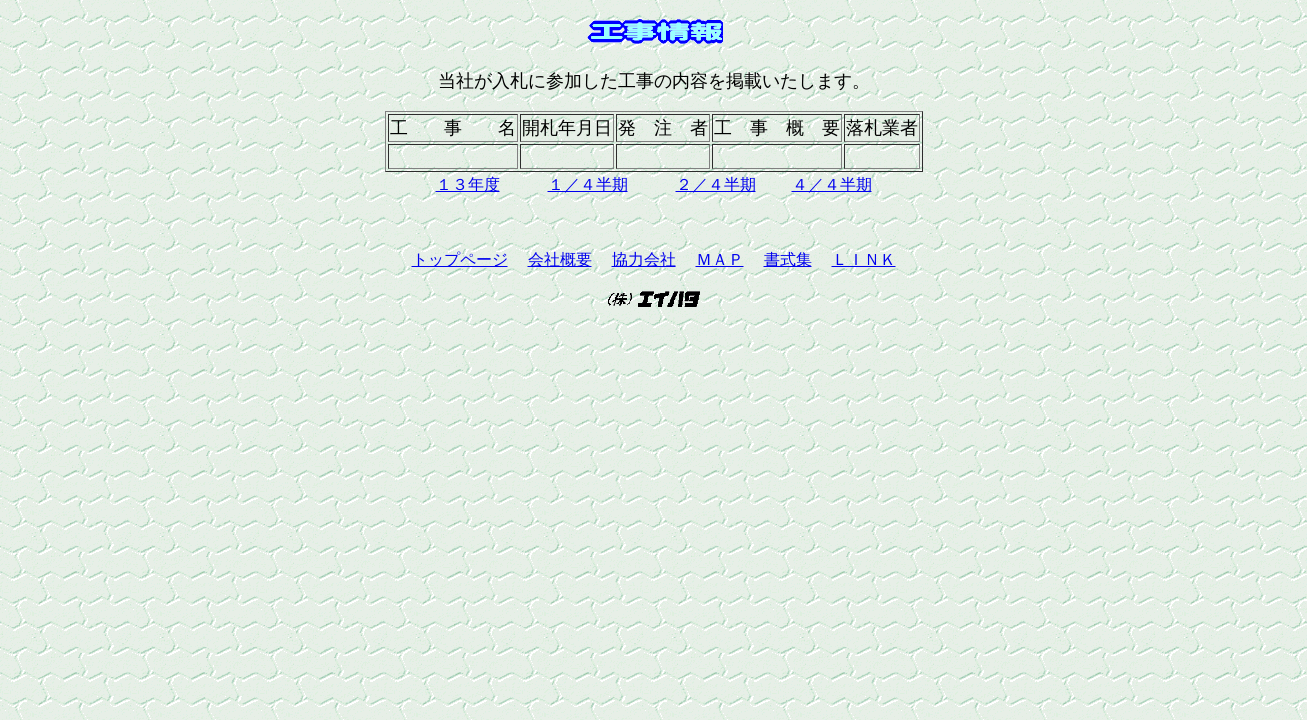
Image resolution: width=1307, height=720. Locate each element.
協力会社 (644, 259)
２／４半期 (716, 184)
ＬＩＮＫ (864, 259)
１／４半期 (588, 184)
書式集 (788, 259)
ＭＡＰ (720, 259)
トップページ (460, 259)
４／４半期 (832, 184)
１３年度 (468, 184)
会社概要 (560, 259)
